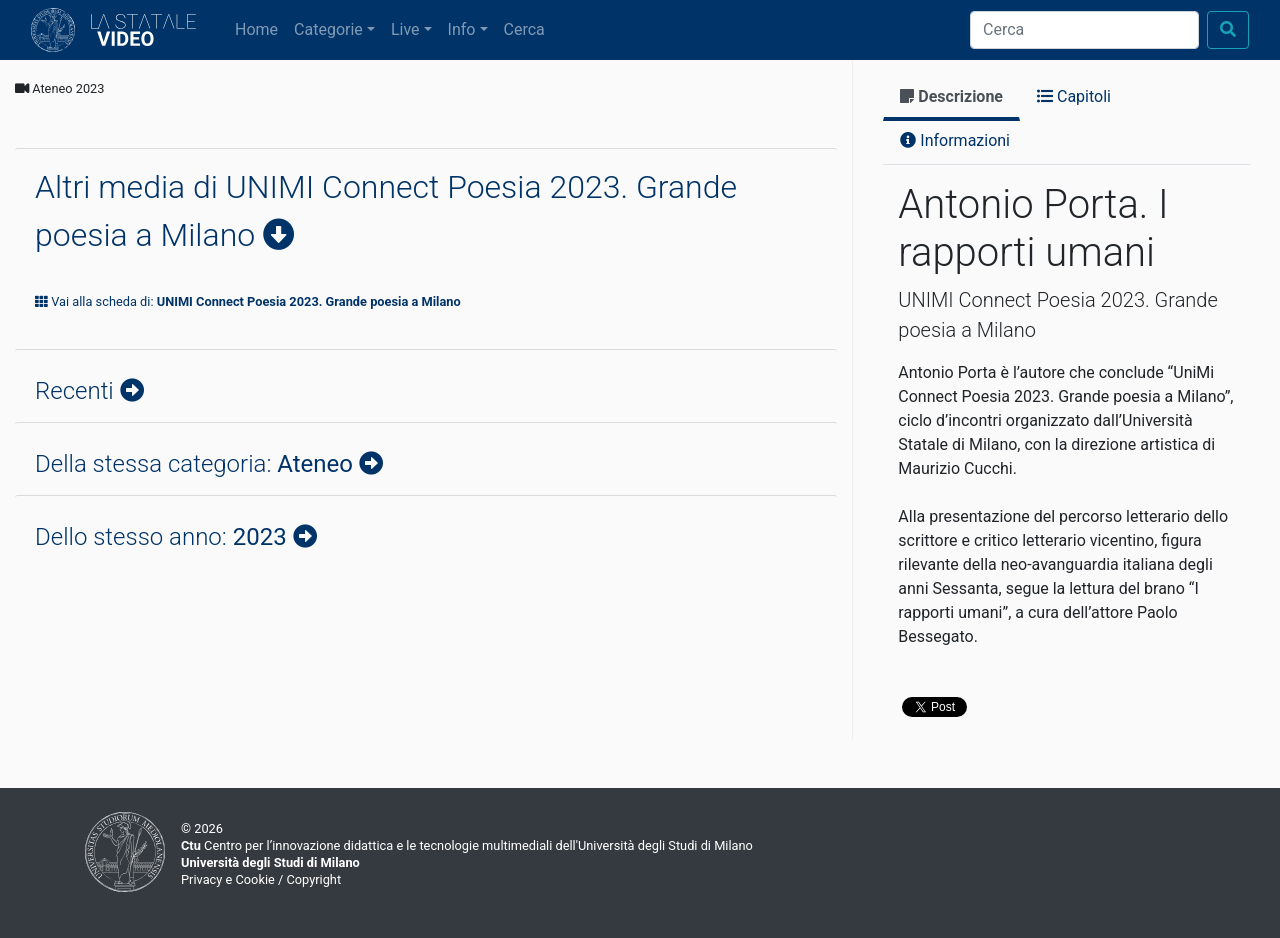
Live (405, 29)
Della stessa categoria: (197, 464)
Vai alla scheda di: (248, 301)
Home (260, 28)
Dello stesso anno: (164, 537)
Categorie (328, 29)
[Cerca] (1084, 30)
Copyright (313, 879)
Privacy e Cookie (228, 879)
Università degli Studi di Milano (270, 862)
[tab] (951, 98)
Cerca (524, 29)
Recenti (77, 391)
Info (462, 29)
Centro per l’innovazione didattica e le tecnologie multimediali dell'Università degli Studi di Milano (467, 845)
